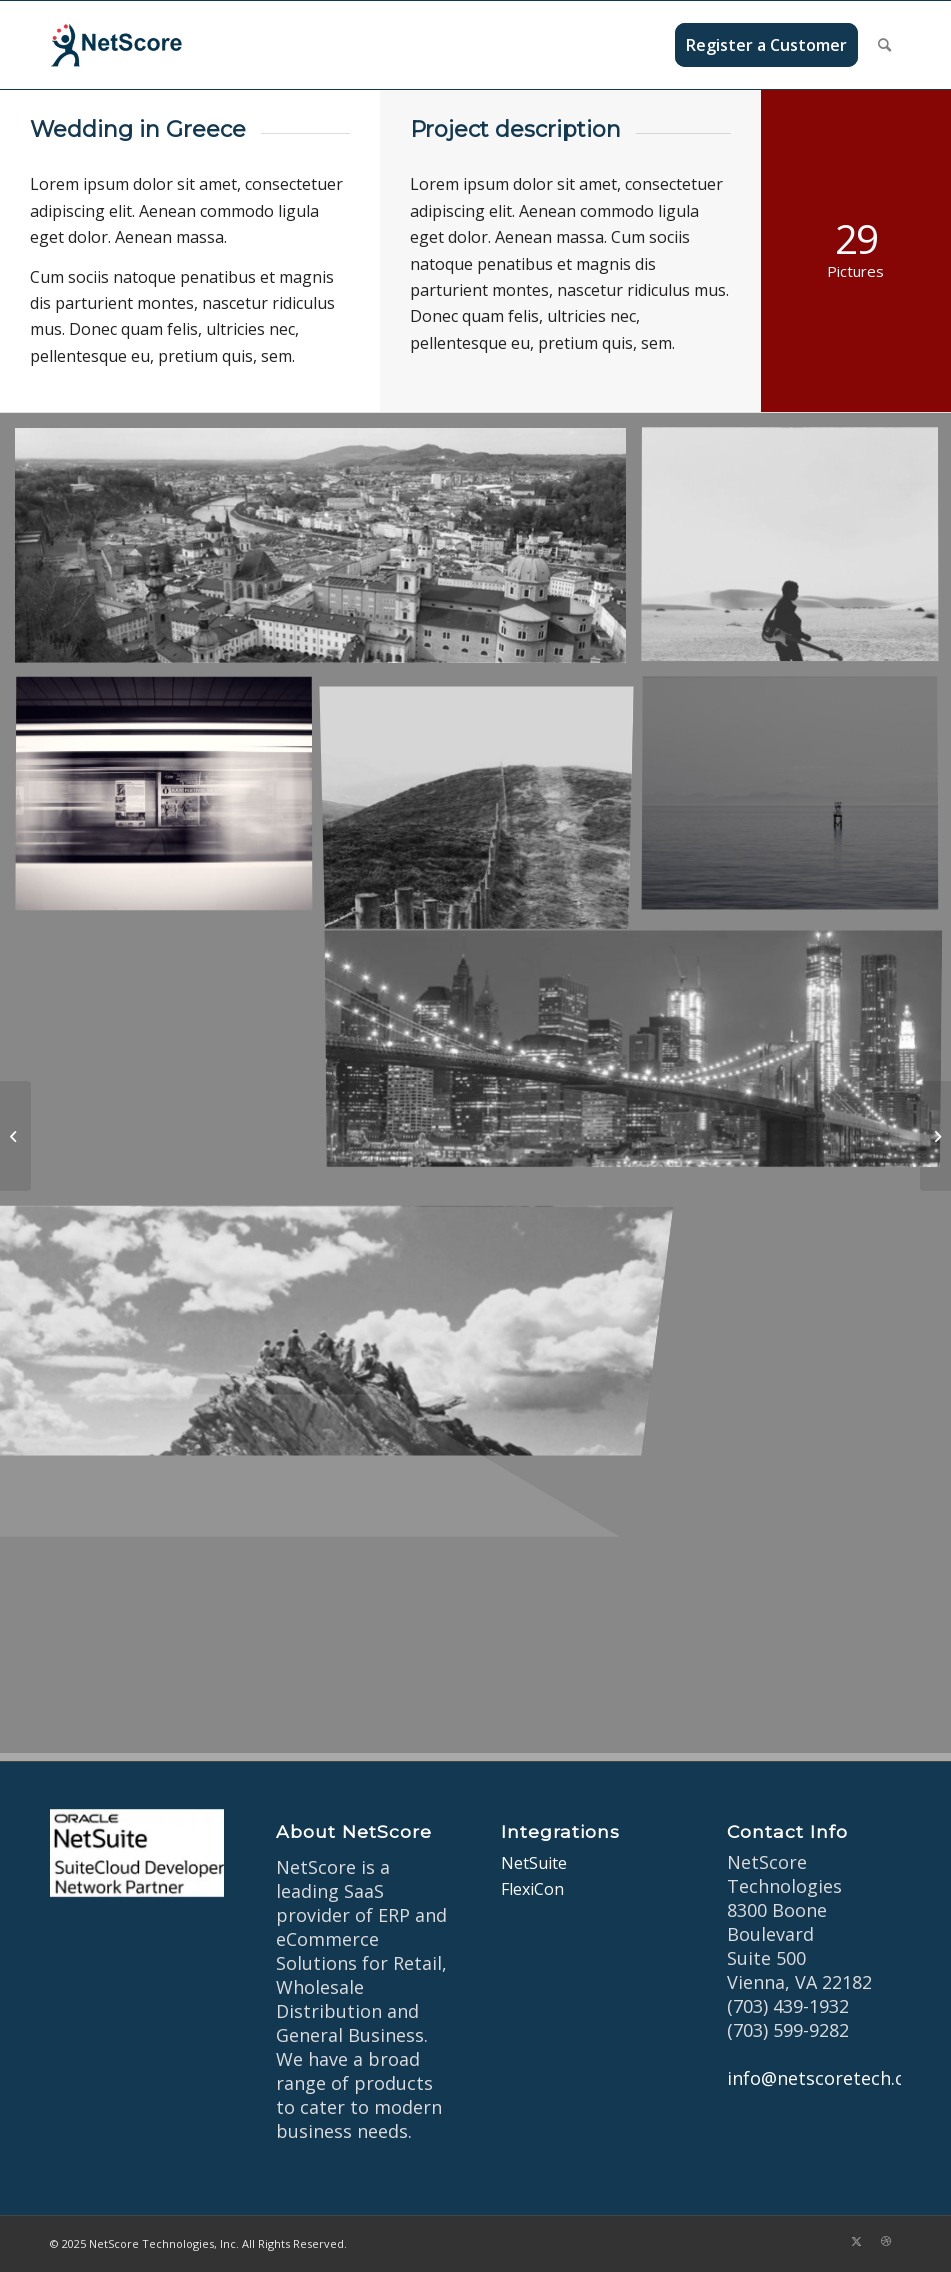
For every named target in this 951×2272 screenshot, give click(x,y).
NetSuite (534, 1863)
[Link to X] (856, 2241)
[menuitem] (766, 45)
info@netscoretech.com (829, 2078)
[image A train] (171, 803)
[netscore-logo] (146, 45)
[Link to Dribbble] (886, 2241)
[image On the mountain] (328, 1304)
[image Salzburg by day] (328, 553)
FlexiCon (532, 1889)
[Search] (884, 45)
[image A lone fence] (484, 803)
